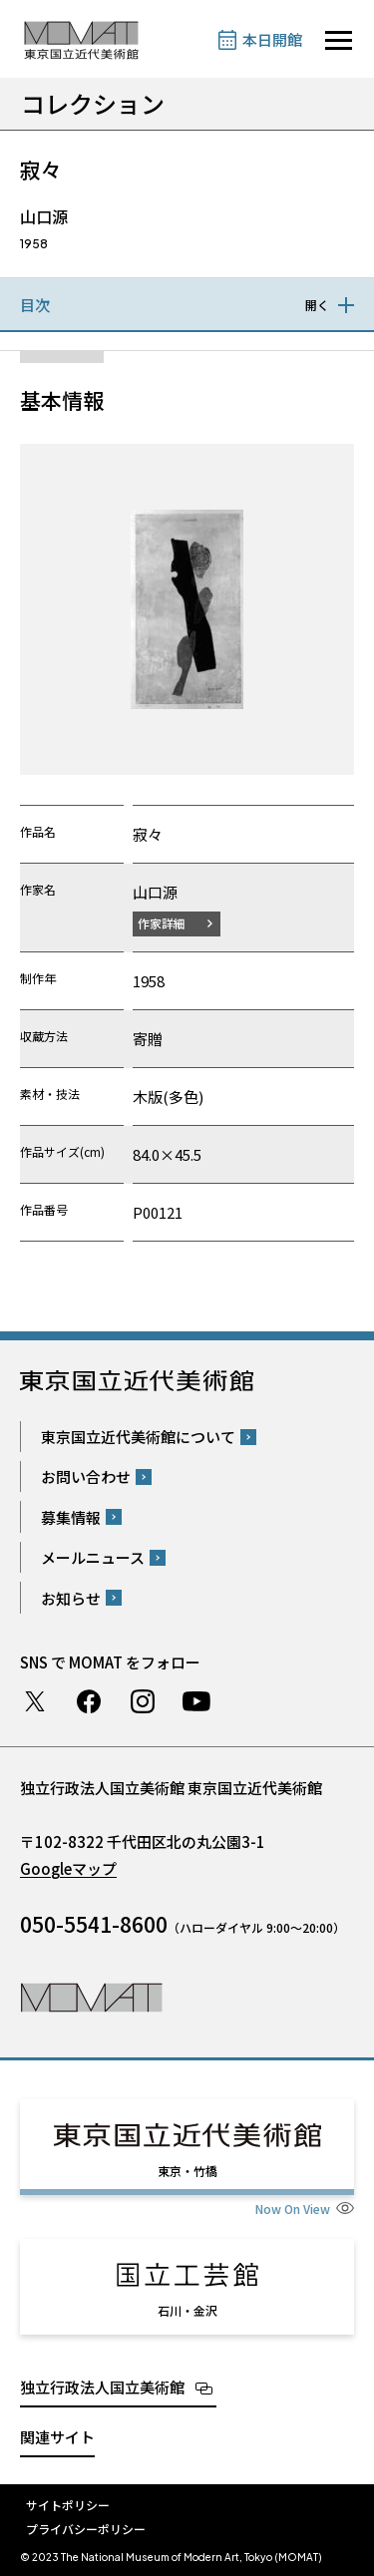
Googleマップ (68, 1868)
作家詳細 (162, 923)
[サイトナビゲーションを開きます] (338, 40)
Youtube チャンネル (196, 1701)
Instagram (143, 1701)
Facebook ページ (89, 1701)
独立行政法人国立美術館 (102, 2387)
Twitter (35, 1701)
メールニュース (93, 1557)
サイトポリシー (68, 2504)
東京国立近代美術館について (138, 1436)
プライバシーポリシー (86, 2528)
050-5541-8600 (94, 1924)
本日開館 (272, 39)
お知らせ (71, 1598)
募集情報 (71, 1517)
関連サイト (57, 2436)
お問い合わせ (86, 1476)
